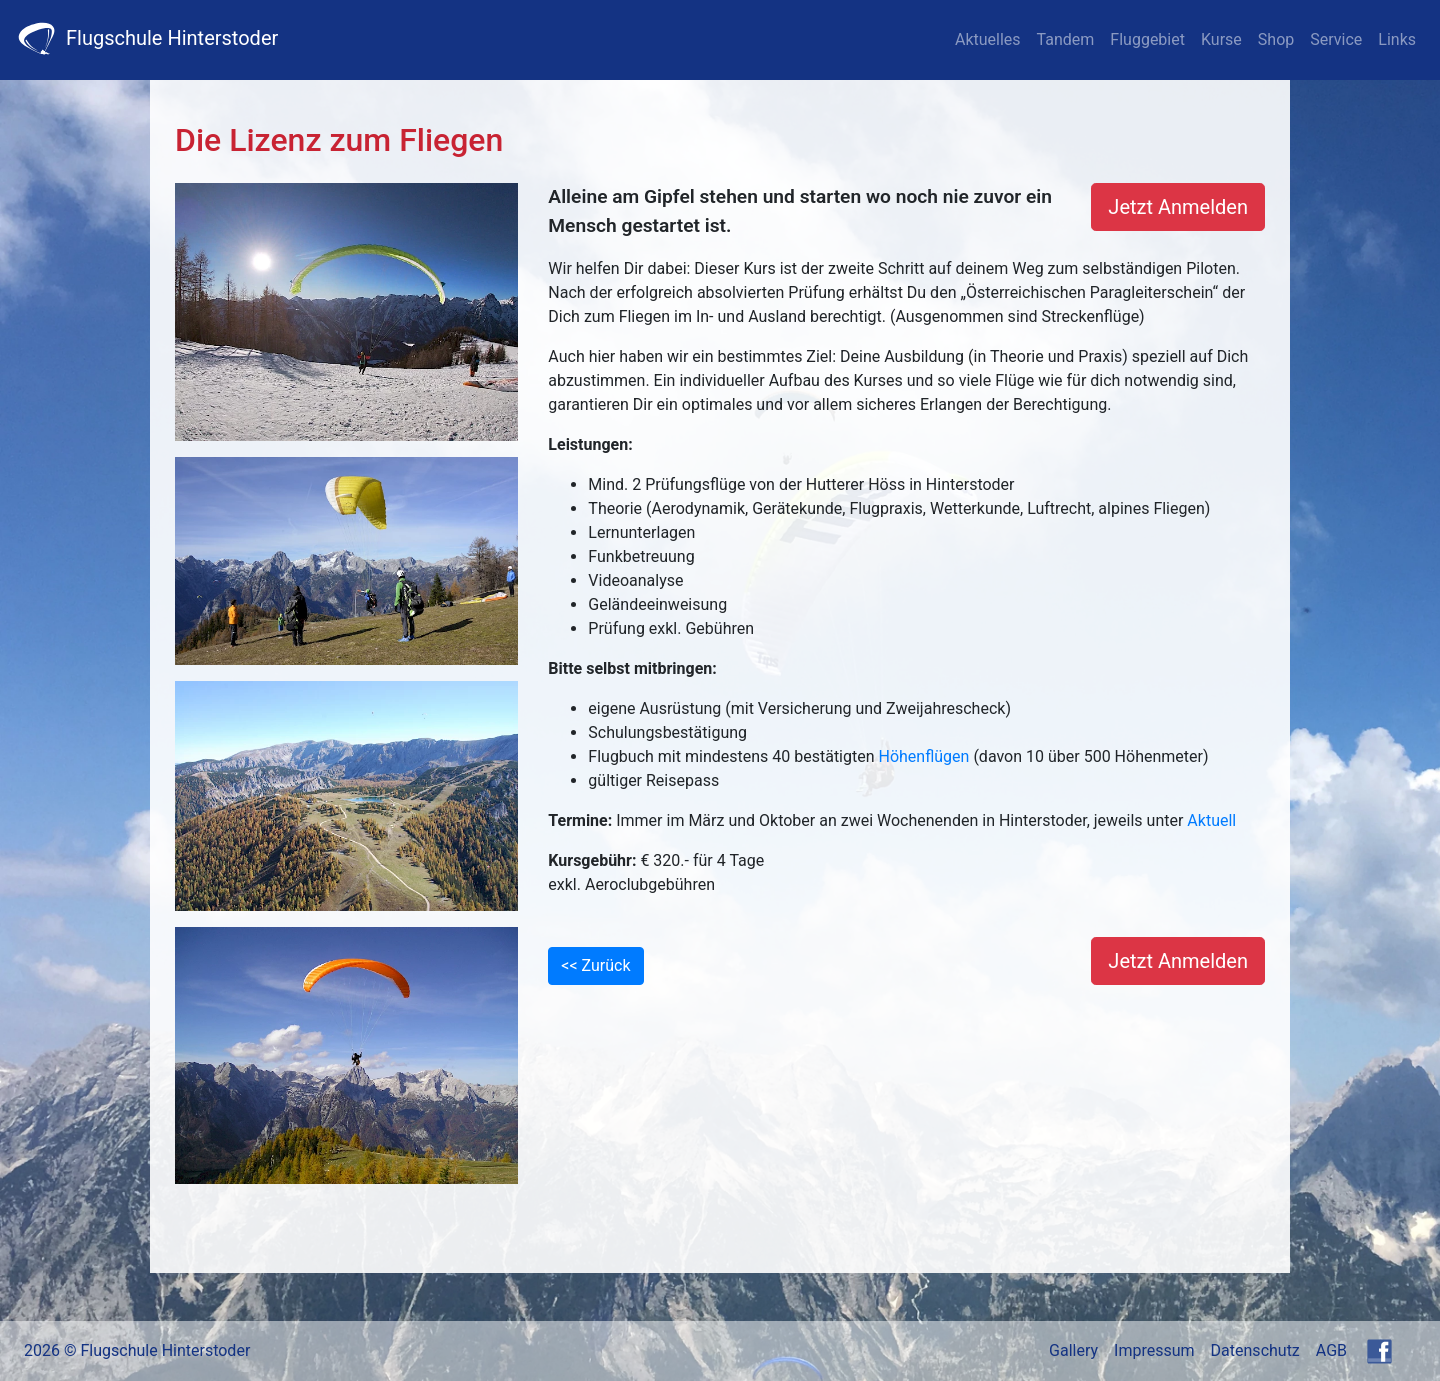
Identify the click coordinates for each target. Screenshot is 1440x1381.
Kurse (1221, 39)
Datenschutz (1255, 1350)
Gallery (1073, 1350)
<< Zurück (595, 965)
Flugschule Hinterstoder (147, 38)
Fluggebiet (1147, 39)
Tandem (1066, 39)
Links (1397, 39)
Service (1336, 39)
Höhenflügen (924, 756)
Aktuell (1211, 820)
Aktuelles (988, 39)
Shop (1276, 39)
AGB (1331, 1350)
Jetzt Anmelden (1178, 207)
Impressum (1154, 1350)
